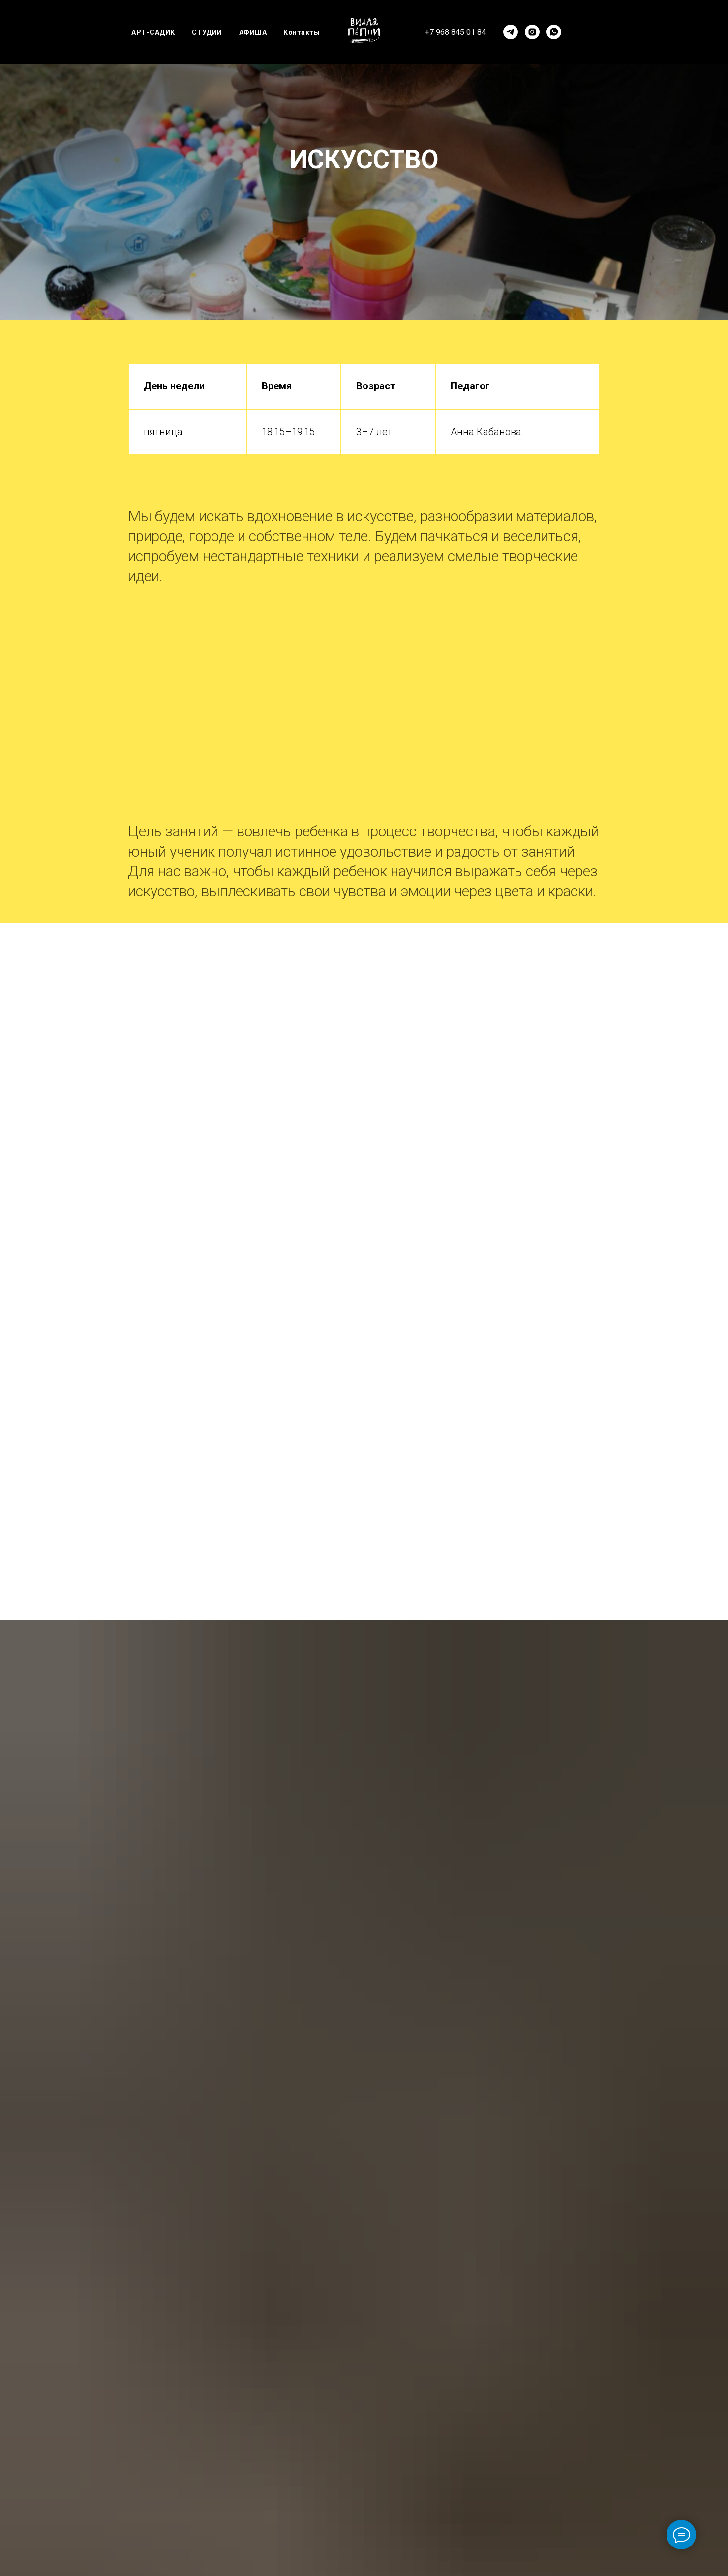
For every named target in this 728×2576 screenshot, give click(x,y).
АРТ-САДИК (153, 32)
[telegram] (510, 32)
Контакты (301, 32)
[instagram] (532, 32)
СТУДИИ (207, 32)
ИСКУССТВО (364, 160)
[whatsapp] (553, 32)
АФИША (253, 32)
